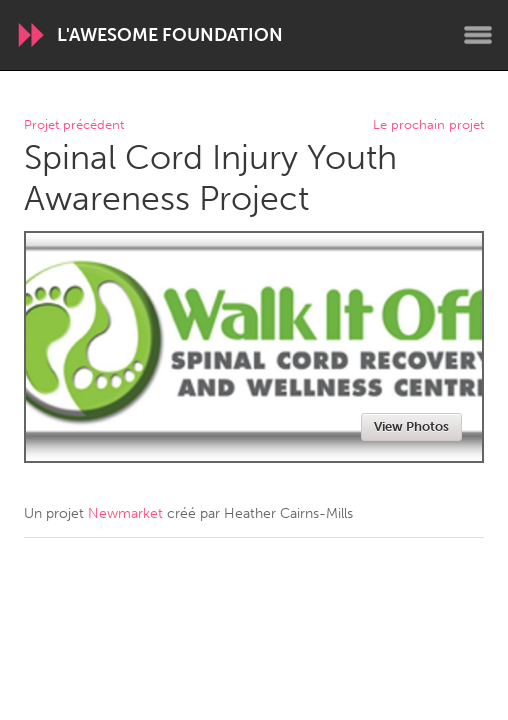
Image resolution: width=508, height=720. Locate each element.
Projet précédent (74, 125)
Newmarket (125, 513)
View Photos (411, 426)
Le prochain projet (428, 125)
